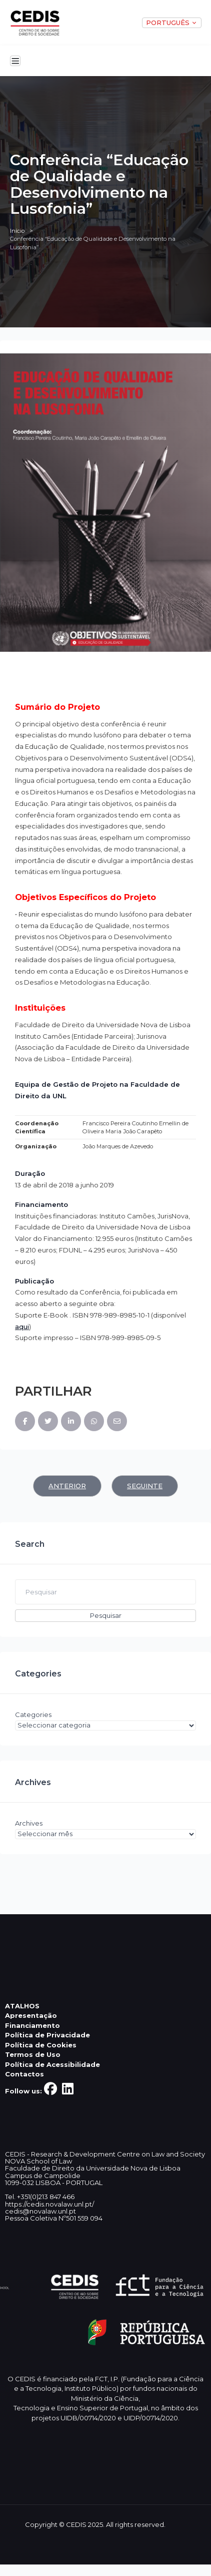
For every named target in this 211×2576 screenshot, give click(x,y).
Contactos (24, 2074)
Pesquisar (106, 1615)
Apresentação (31, 2015)
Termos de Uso (32, 2054)
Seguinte (144, 1486)
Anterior (67, 1486)
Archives (28, 1823)
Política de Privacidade (47, 2035)
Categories (33, 1714)
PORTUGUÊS (172, 23)
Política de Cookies (40, 2045)
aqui (22, 1327)
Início (17, 230)
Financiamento (32, 2025)
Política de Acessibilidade (52, 2064)
